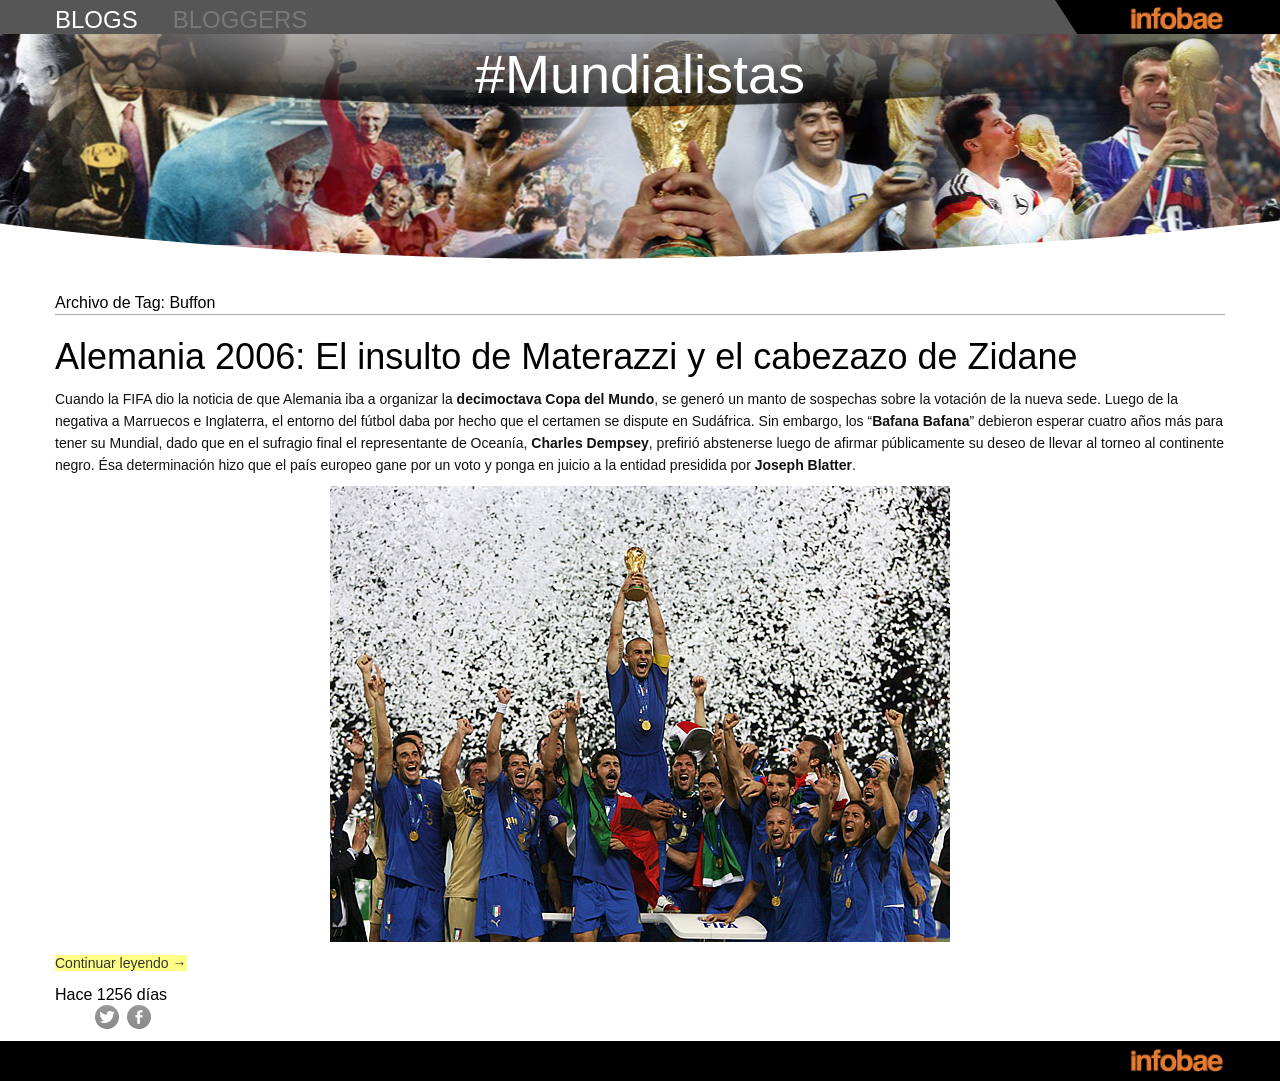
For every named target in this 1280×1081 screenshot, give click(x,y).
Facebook (139, 1017)
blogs (96, 19)
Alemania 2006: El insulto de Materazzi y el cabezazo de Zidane (566, 356)
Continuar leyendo (121, 963)
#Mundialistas (640, 74)
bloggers (240, 19)
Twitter (107, 1017)
